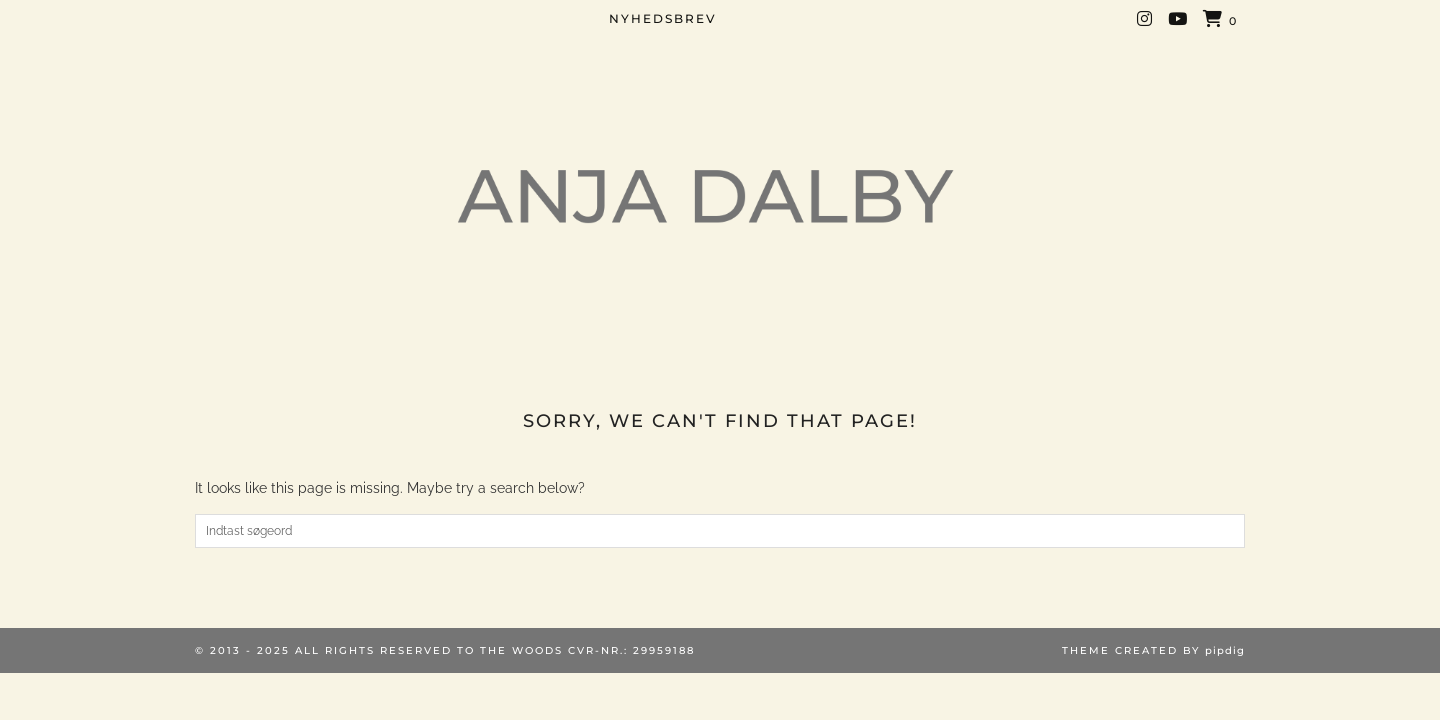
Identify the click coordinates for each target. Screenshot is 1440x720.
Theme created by (1153, 650)
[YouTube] (1178, 19)
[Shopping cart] (1220, 20)
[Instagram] (1145, 19)
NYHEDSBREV (663, 18)
